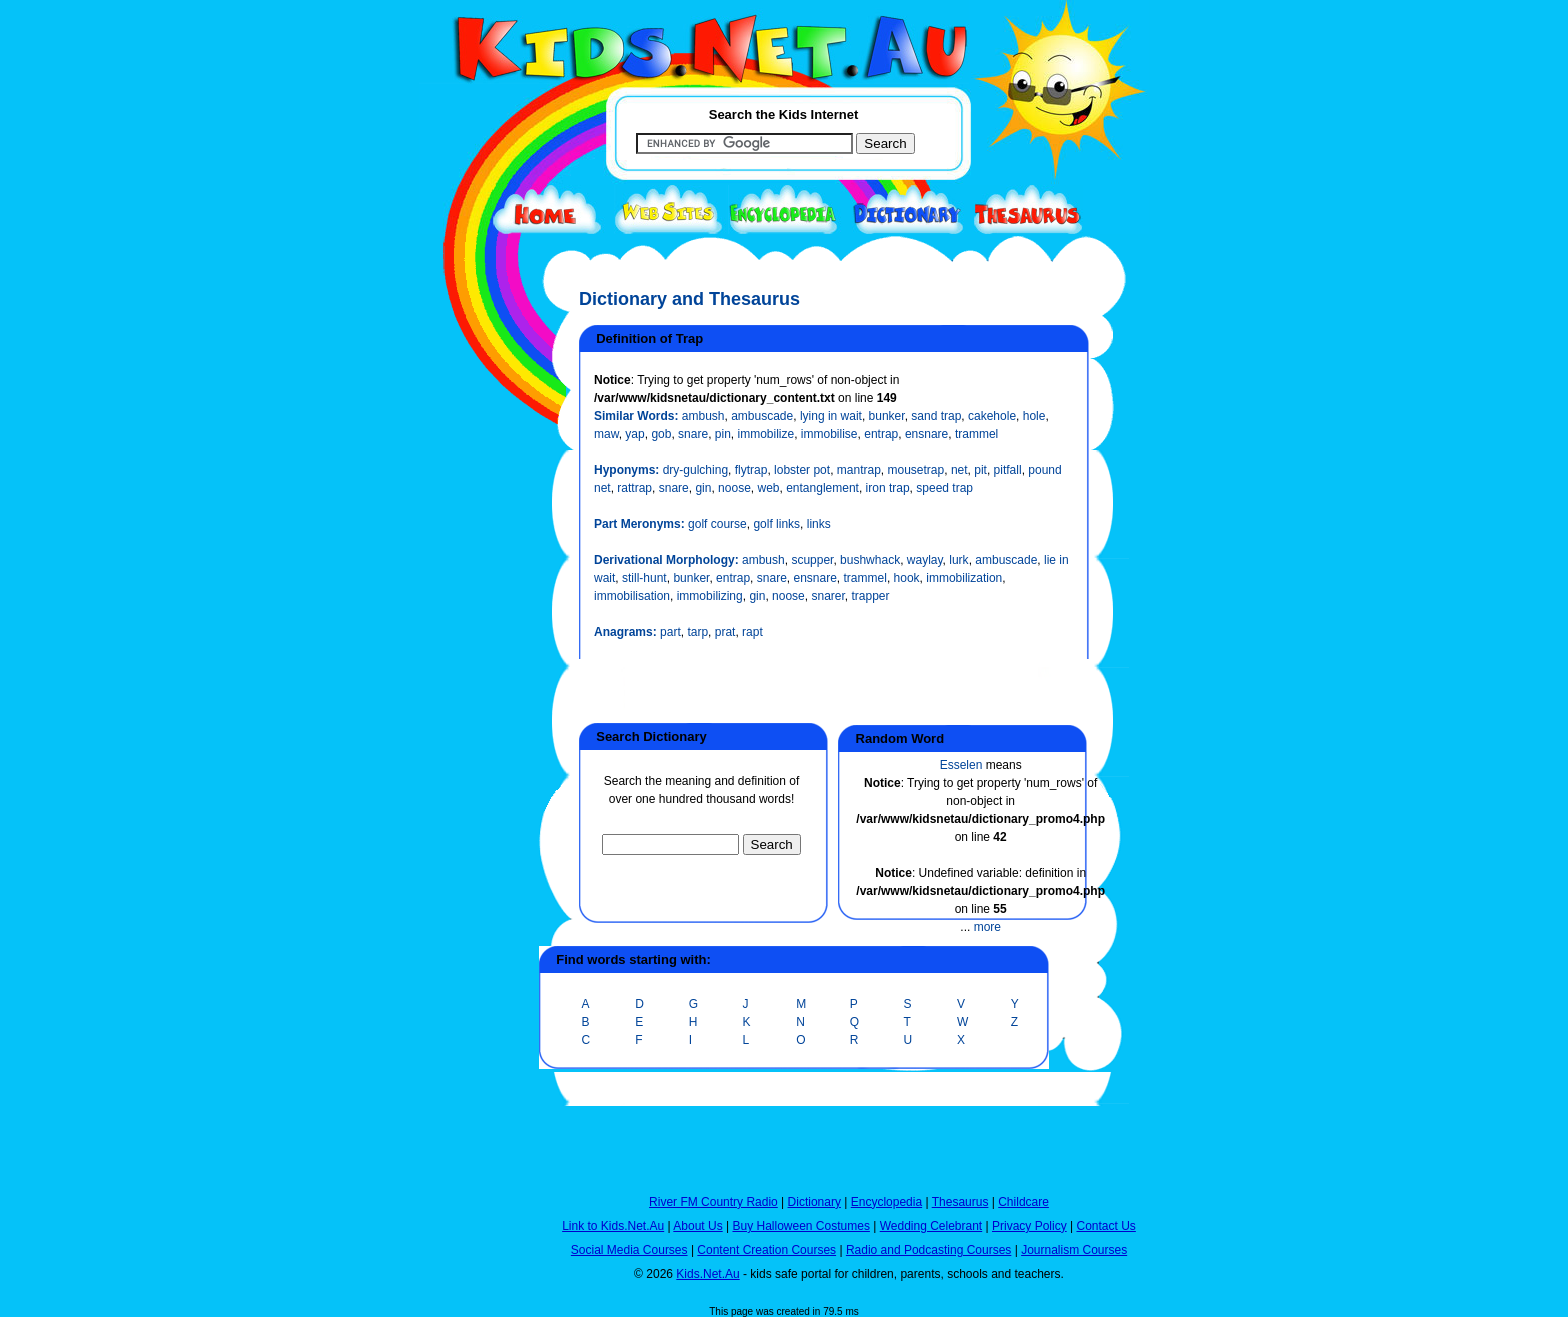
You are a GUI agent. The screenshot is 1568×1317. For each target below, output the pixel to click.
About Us (697, 1226)
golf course (717, 524)
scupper (812, 560)
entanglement (822, 488)
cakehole (992, 416)
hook (907, 578)
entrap (881, 434)
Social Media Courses (629, 1250)
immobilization (964, 578)
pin (723, 434)
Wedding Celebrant (931, 1226)
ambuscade (762, 416)
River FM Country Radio (713, 1202)
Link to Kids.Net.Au (613, 1226)
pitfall (1008, 470)
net (959, 470)
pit (980, 470)
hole (1034, 416)
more (987, 927)
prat (725, 632)
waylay (925, 560)
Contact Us (1105, 1226)
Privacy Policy (1029, 1226)
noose (734, 488)
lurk (958, 560)
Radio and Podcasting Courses (928, 1250)
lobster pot (802, 470)
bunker (887, 416)
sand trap (936, 416)
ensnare (926, 434)
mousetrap (916, 470)
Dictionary (814, 1202)
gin (703, 488)
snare (693, 434)
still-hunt (644, 578)
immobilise (829, 434)
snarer (827, 596)
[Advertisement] (469, 732)
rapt (752, 632)
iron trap (888, 488)
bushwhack (870, 560)
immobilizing (710, 596)
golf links (776, 524)
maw (606, 434)
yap (634, 434)
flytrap (751, 470)
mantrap (859, 470)
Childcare (1023, 1202)
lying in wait (831, 416)
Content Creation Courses (766, 1250)
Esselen (961, 765)
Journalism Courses (1074, 1250)
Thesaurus (960, 1202)
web (768, 488)
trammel (976, 434)
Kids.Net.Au (707, 1274)
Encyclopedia (886, 1202)
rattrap (634, 488)
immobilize (765, 434)
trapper (871, 596)
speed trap (944, 488)
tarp (697, 632)
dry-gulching (695, 470)
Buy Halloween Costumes (800, 1226)
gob (661, 434)
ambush (703, 416)
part (670, 632)
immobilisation (632, 596)
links (819, 524)
